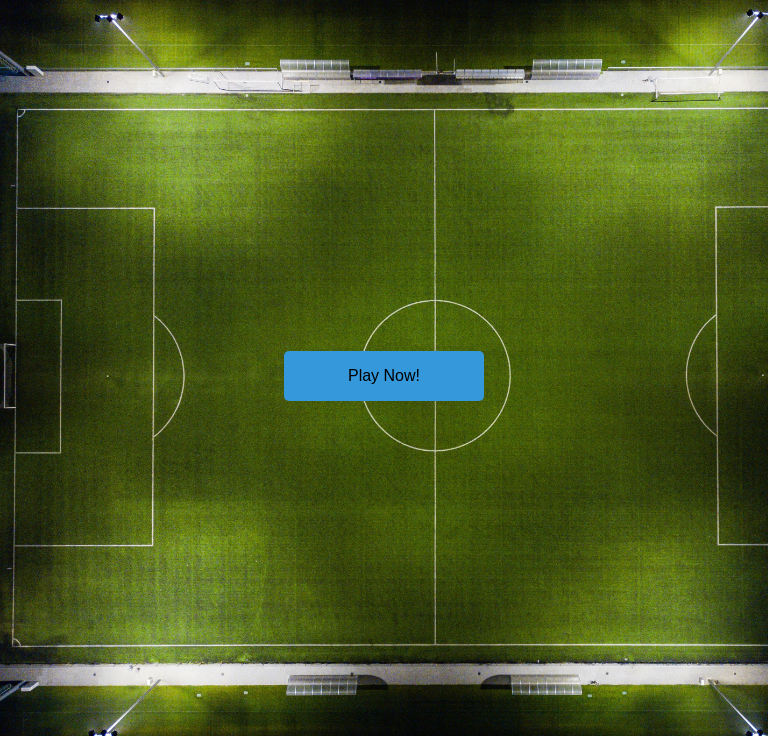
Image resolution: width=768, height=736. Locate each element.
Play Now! (384, 375)
